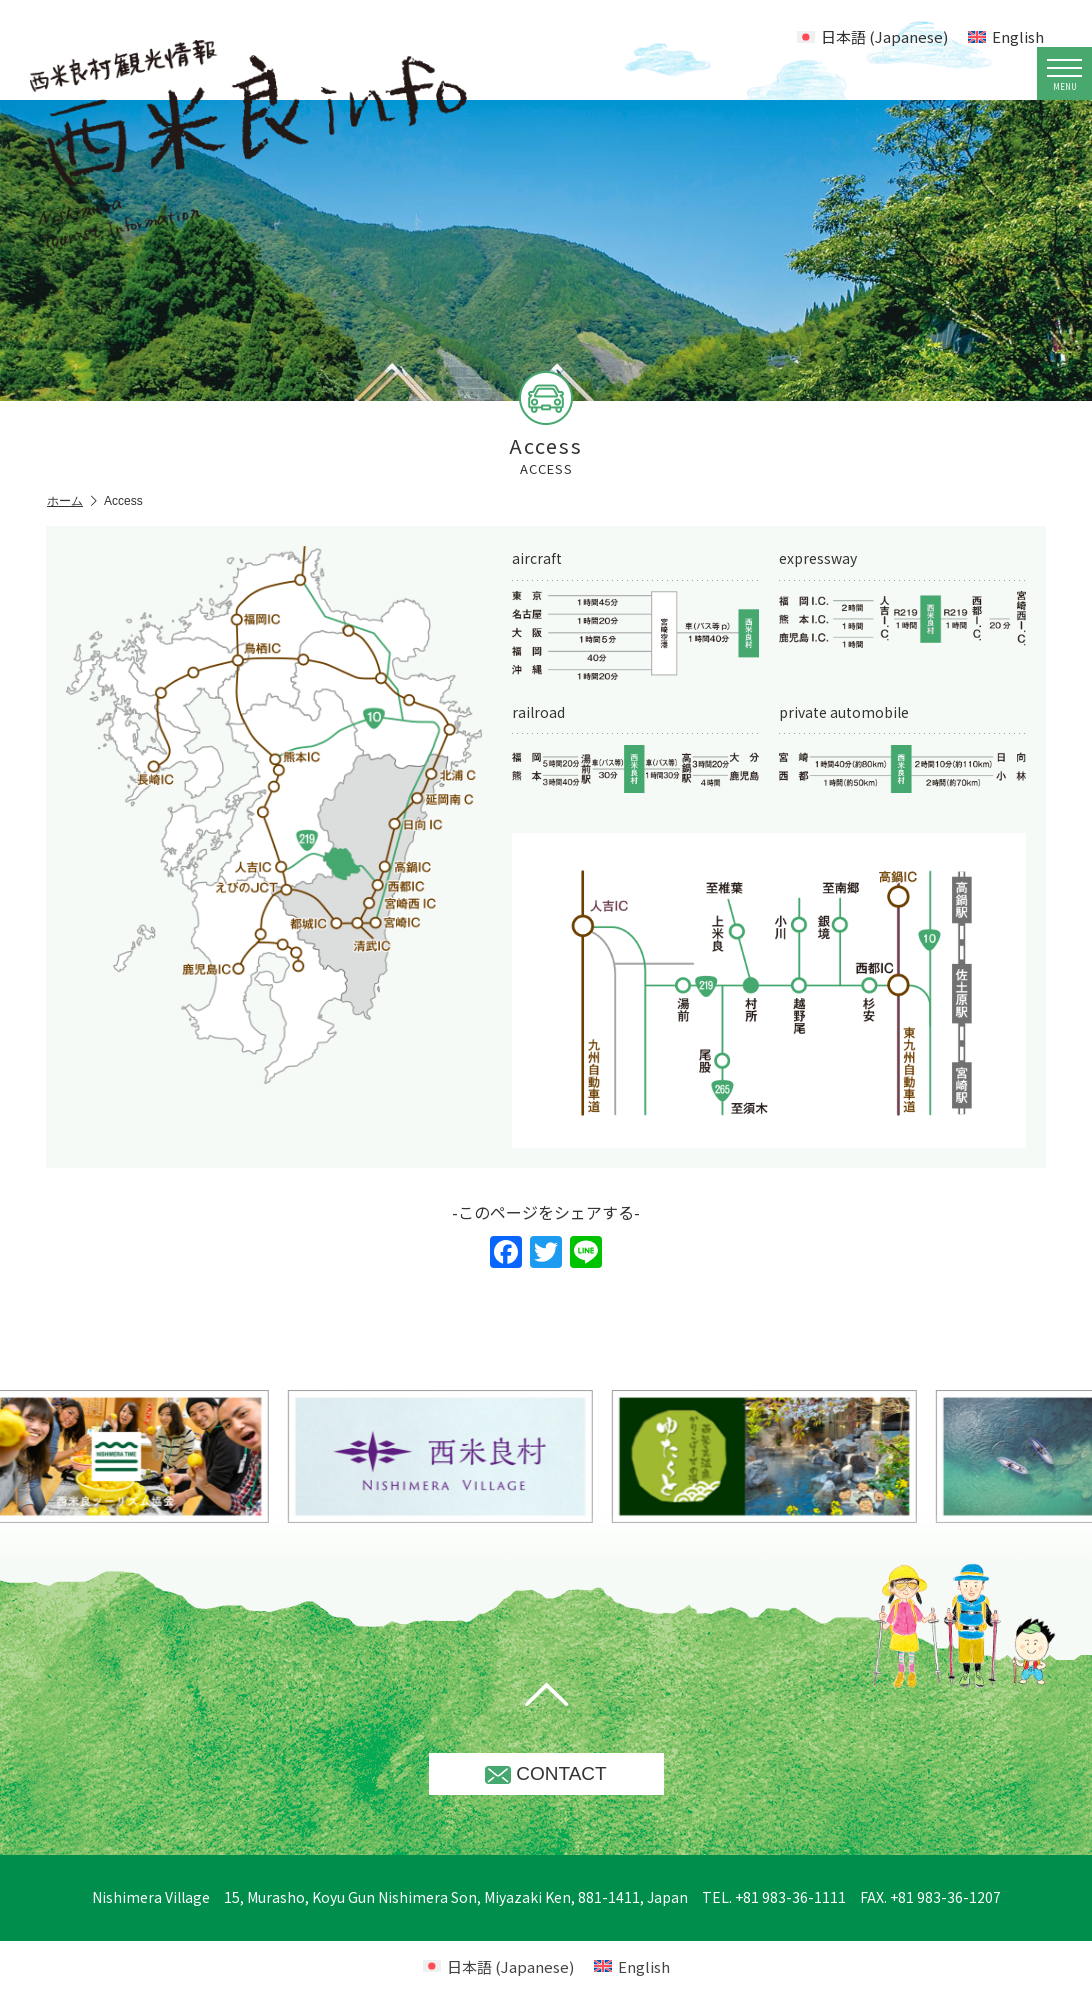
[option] (492, 1456)
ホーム (72, 501)
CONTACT (545, 1773)
